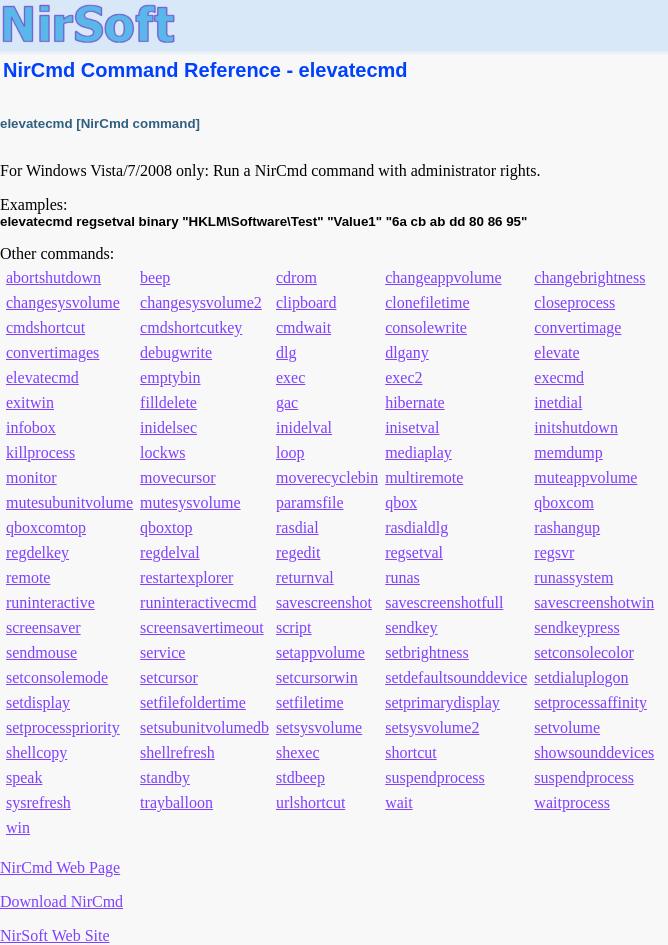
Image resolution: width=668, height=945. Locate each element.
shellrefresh (177, 752)
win (18, 827)
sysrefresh (38, 802)
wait (399, 802)
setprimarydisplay (442, 702)
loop (290, 452)
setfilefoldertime (193, 702)
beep (155, 277)
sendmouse (41, 652)
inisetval (412, 427)
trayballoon (176, 802)
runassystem (573, 577)
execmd (559, 377)
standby (165, 777)
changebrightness (589, 277)
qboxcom (564, 502)
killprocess (40, 452)
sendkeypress (576, 627)
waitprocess (572, 802)
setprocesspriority (63, 727)
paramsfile (310, 502)
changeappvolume (443, 277)
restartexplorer (186, 577)
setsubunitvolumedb (204, 727)
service (162, 652)
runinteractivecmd (198, 602)
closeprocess (574, 302)
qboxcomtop (46, 527)
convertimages (52, 352)
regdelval (170, 552)
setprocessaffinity (590, 702)
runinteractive (50, 602)
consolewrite (426, 327)
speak (24, 777)
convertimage (577, 327)
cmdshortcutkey (191, 327)
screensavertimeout (202, 627)
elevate (556, 352)
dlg (286, 352)
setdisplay (38, 702)
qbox (401, 502)
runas (402, 577)
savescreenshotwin (594, 602)
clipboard (306, 302)
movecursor (178, 477)
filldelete (168, 402)
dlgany (407, 352)
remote (28, 577)
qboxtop (166, 527)
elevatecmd (42, 377)
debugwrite (176, 352)
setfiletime (310, 702)
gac (287, 402)
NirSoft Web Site (55, 935)
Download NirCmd (61, 901)
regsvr (554, 552)
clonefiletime (427, 302)
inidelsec (168, 427)
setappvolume (320, 652)
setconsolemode (57, 677)
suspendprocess (435, 777)
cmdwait (303, 327)
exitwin (30, 402)
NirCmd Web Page (60, 867)
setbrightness (427, 652)
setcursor (169, 677)
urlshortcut (310, 802)
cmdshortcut (45, 327)
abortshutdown (53, 277)
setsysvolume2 (432, 727)
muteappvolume (585, 477)
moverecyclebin (327, 477)
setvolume (567, 727)
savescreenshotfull (444, 602)
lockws (162, 452)
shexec (298, 752)
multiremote (424, 477)
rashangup (567, 527)
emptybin (170, 377)
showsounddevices (594, 752)
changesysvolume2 (201, 302)
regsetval (414, 552)
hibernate (415, 402)
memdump (568, 452)
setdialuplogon (581, 677)
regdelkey (37, 552)
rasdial (297, 527)
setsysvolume (319, 727)
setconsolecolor (584, 652)
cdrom (296, 277)
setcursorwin (317, 677)
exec (290, 377)
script (294, 627)
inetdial (558, 402)
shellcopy (36, 752)
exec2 (403, 377)
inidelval (304, 427)
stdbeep (300, 777)
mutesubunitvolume (69, 502)
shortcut (411, 752)
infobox (31, 427)
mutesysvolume (190, 502)
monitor (31, 477)
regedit (298, 552)
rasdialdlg (416, 527)
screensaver (43, 627)
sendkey (411, 627)
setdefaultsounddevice (456, 677)
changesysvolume (63, 302)
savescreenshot (324, 602)
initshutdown (576, 427)
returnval (305, 577)
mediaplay (418, 452)
